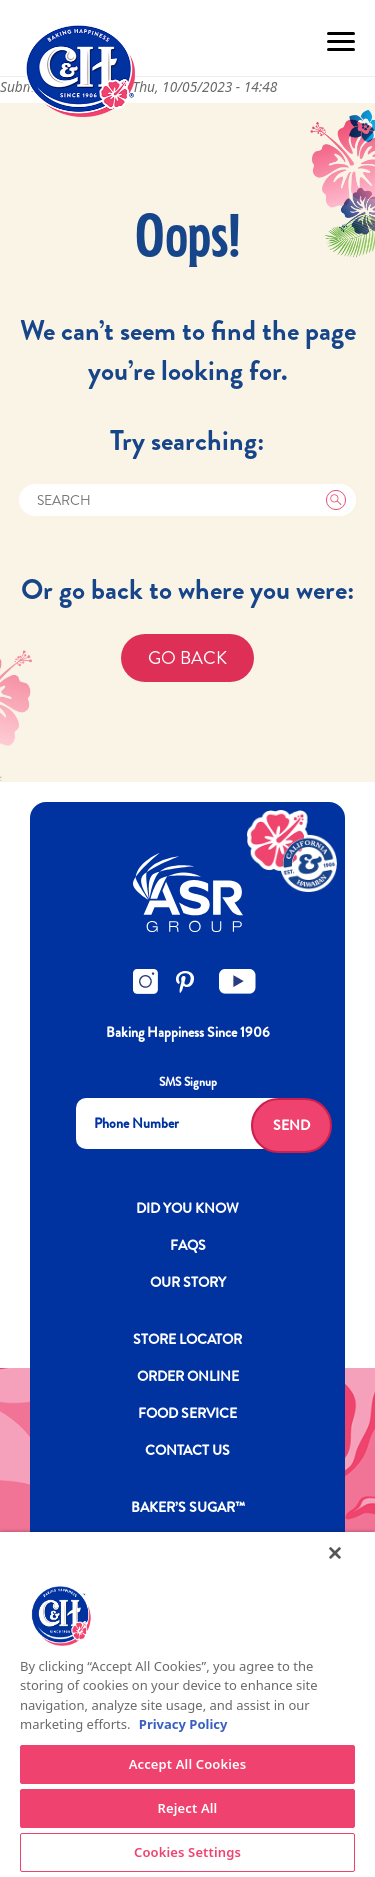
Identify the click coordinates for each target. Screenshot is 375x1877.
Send (291, 1125)
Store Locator (187, 1339)
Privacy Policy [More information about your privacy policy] (183, 1724)
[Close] (335, 1553)
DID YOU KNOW (187, 1208)
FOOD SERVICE (187, 1413)
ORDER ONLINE (188, 1376)
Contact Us (187, 1450)
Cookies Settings (187, 1852)
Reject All (188, 1808)
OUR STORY (188, 1282)
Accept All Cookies (188, 1764)
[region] (187, 1704)
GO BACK (187, 658)
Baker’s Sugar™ (188, 1507)
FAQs (188, 1245)
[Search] (188, 500)
